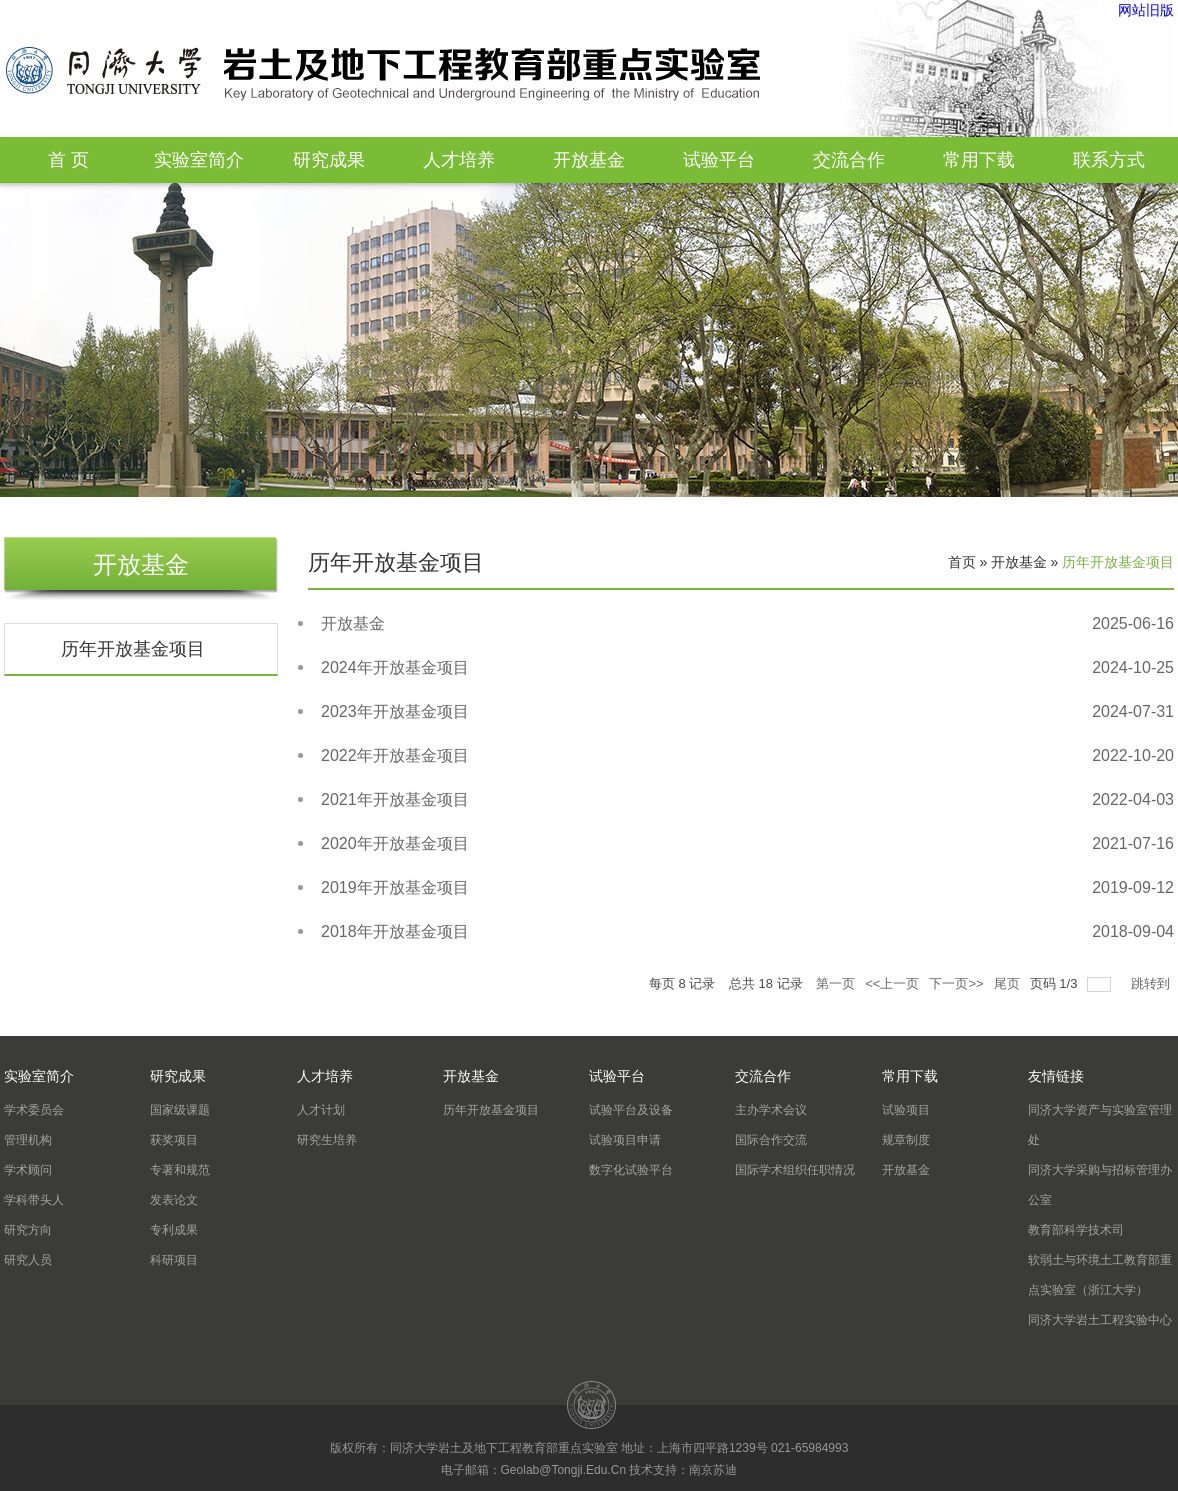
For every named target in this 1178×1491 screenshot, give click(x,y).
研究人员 (28, 1260)
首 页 (68, 160)
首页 (962, 562)
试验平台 (719, 160)
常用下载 (979, 160)
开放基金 (589, 160)
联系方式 (1109, 160)
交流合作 (849, 160)
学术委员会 (34, 1110)
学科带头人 (34, 1200)
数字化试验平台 (631, 1170)
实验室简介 (199, 160)
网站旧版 (1146, 10)
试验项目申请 (625, 1140)
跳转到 (1152, 983)
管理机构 (28, 1140)
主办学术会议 (771, 1110)
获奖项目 (174, 1140)
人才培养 (459, 160)
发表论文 (174, 1200)
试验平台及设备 (631, 1110)
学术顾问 (28, 1170)
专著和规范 (180, 1170)
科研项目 (174, 1260)
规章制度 (906, 1140)
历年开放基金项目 (133, 649)
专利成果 (174, 1230)
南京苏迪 (713, 1470)
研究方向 (28, 1230)
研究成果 (329, 160)
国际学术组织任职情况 (795, 1170)
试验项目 (906, 1110)
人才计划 (321, 1110)
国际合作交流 (771, 1140)
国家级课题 (180, 1110)
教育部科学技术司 (1076, 1230)
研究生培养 (327, 1140)
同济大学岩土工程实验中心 (1100, 1320)
